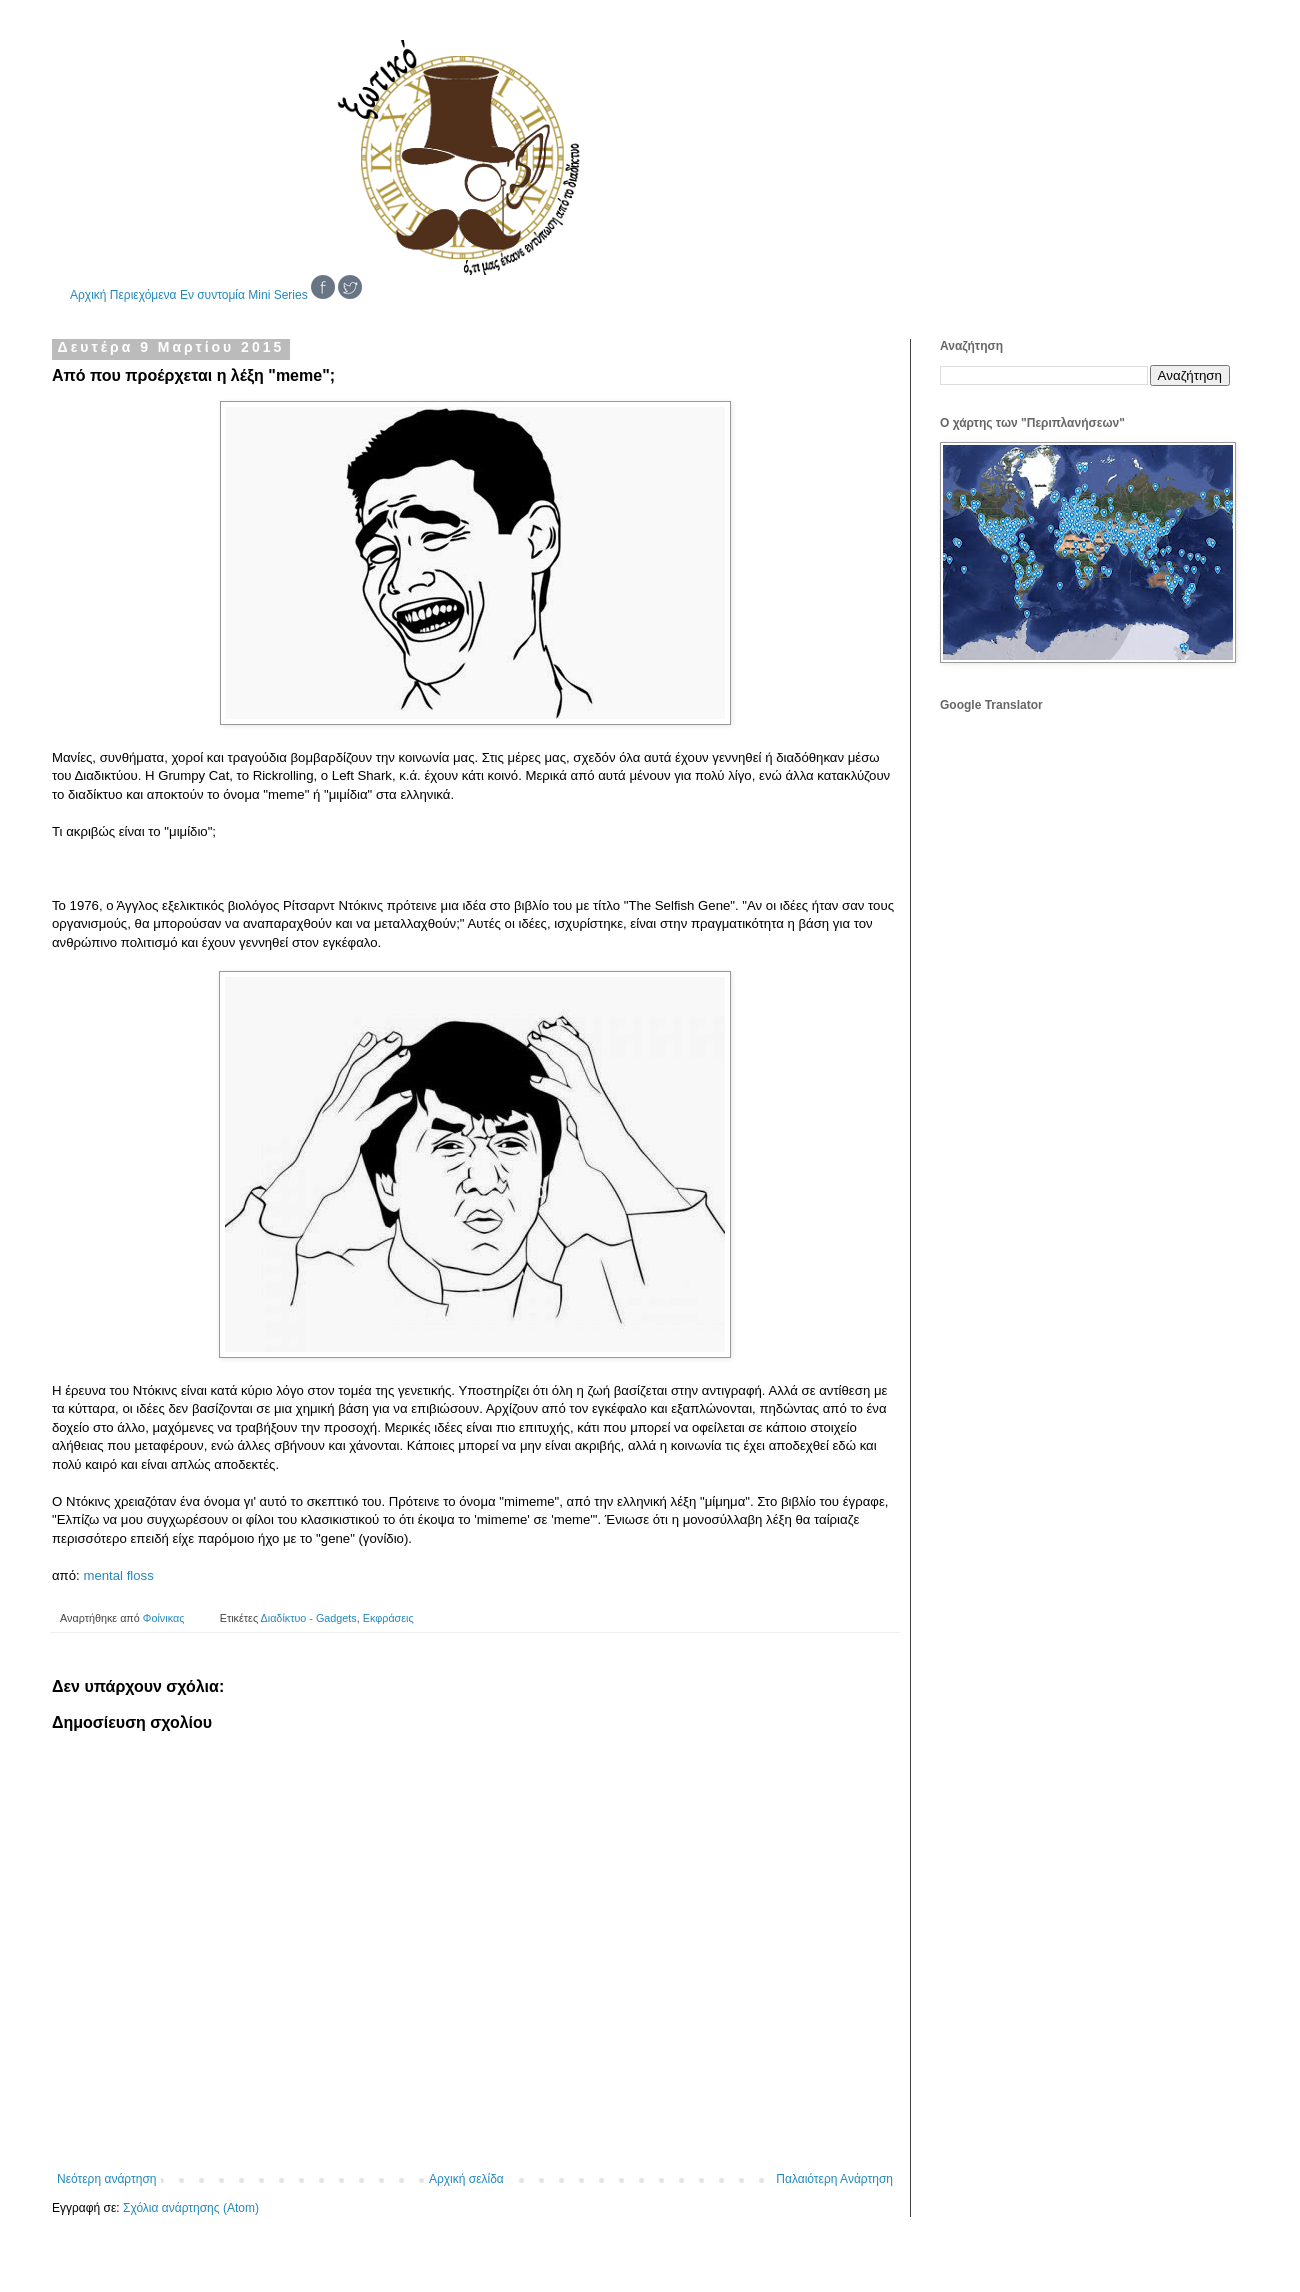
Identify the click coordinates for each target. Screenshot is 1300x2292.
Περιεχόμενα (143, 295)
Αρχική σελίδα (466, 2179)
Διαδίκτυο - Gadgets (309, 1618)
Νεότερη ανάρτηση (106, 2179)
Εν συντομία (212, 295)
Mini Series (277, 295)
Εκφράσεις (388, 1618)
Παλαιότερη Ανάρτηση (834, 2179)
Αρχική (88, 295)
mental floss (118, 1575)
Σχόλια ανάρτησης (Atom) (191, 2208)
